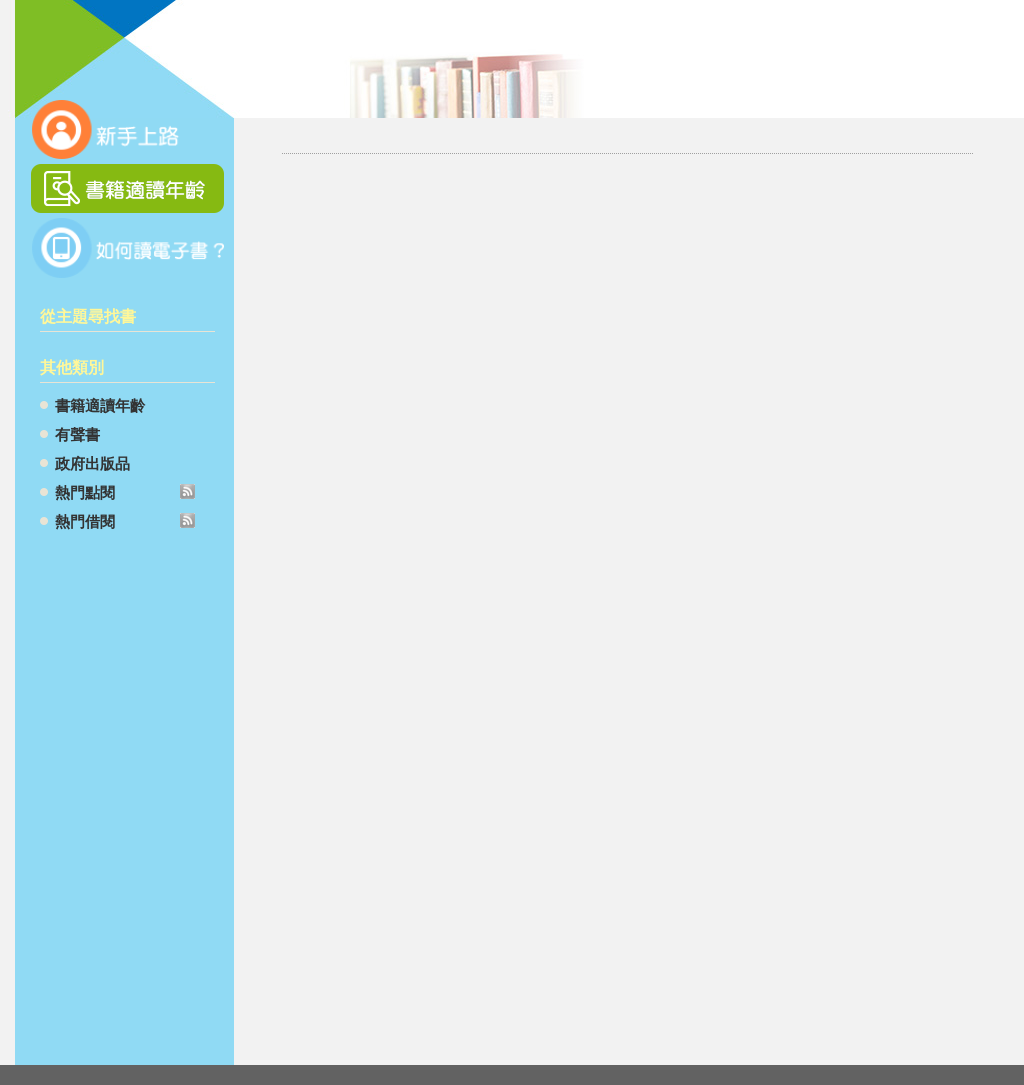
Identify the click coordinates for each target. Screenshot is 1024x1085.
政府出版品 (92, 463)
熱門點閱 (85, 492)
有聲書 (77, 434)
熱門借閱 (85, 521)
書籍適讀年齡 (100, 405)
